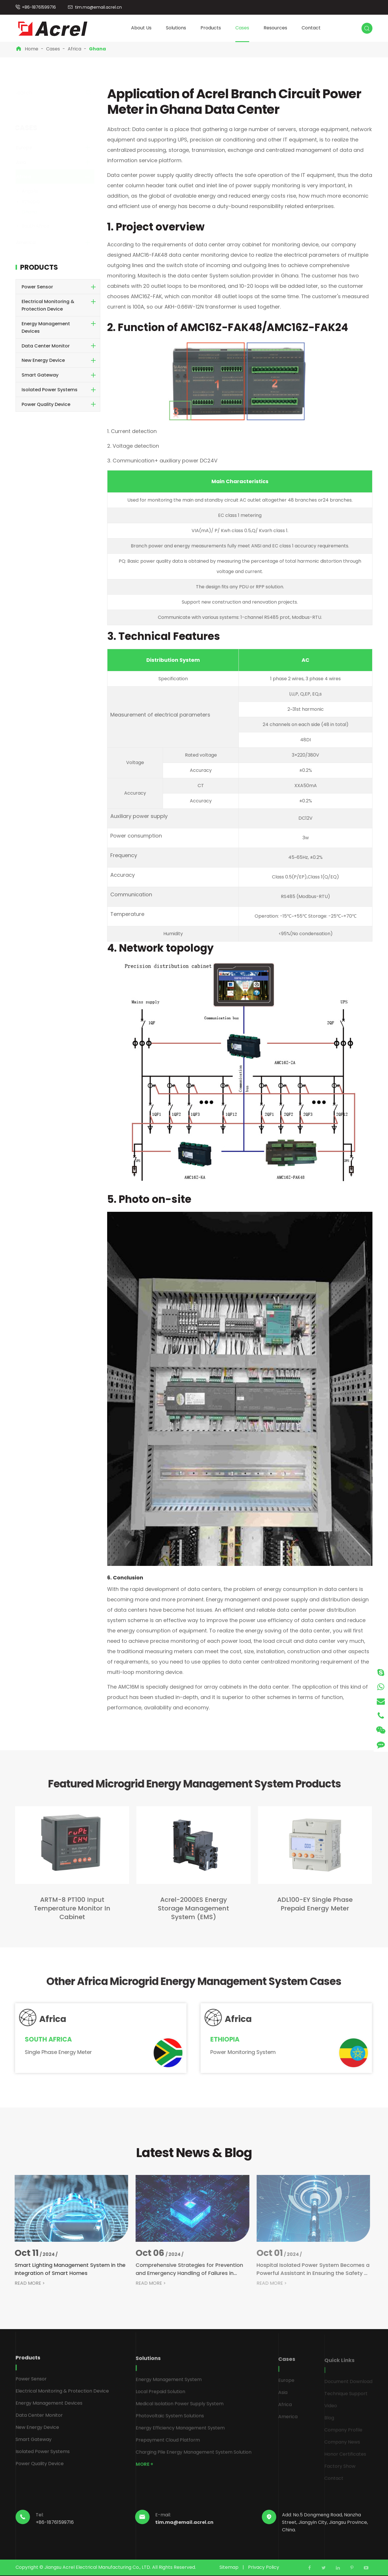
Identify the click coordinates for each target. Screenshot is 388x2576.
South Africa (41, 226)
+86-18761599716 (39, 7)
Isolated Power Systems (49, 389)
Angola (35, 191)
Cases (242, 27)
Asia (27, 162)
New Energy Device (43, 360)
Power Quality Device (46, 404)
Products (210, 27)
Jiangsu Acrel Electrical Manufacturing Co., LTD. (97, 2567)
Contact (311, 27)
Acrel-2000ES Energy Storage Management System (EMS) (188, 1908)
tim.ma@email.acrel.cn (98, 7)
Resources (275, 27)
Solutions (176, 27)
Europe (30, 147)
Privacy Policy (263, 2567)
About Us (141, 27)
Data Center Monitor (46, 346)
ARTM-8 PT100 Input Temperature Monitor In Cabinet (67, 1908)
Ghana (97, 49)
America (31, 242)
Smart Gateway (40, 375)
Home (31, 49)
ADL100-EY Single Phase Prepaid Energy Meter (310, 1904)
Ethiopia (36, 201)
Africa (74, 49)
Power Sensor (37, 287)
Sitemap (229, 2567)
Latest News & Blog (194, 2152)
